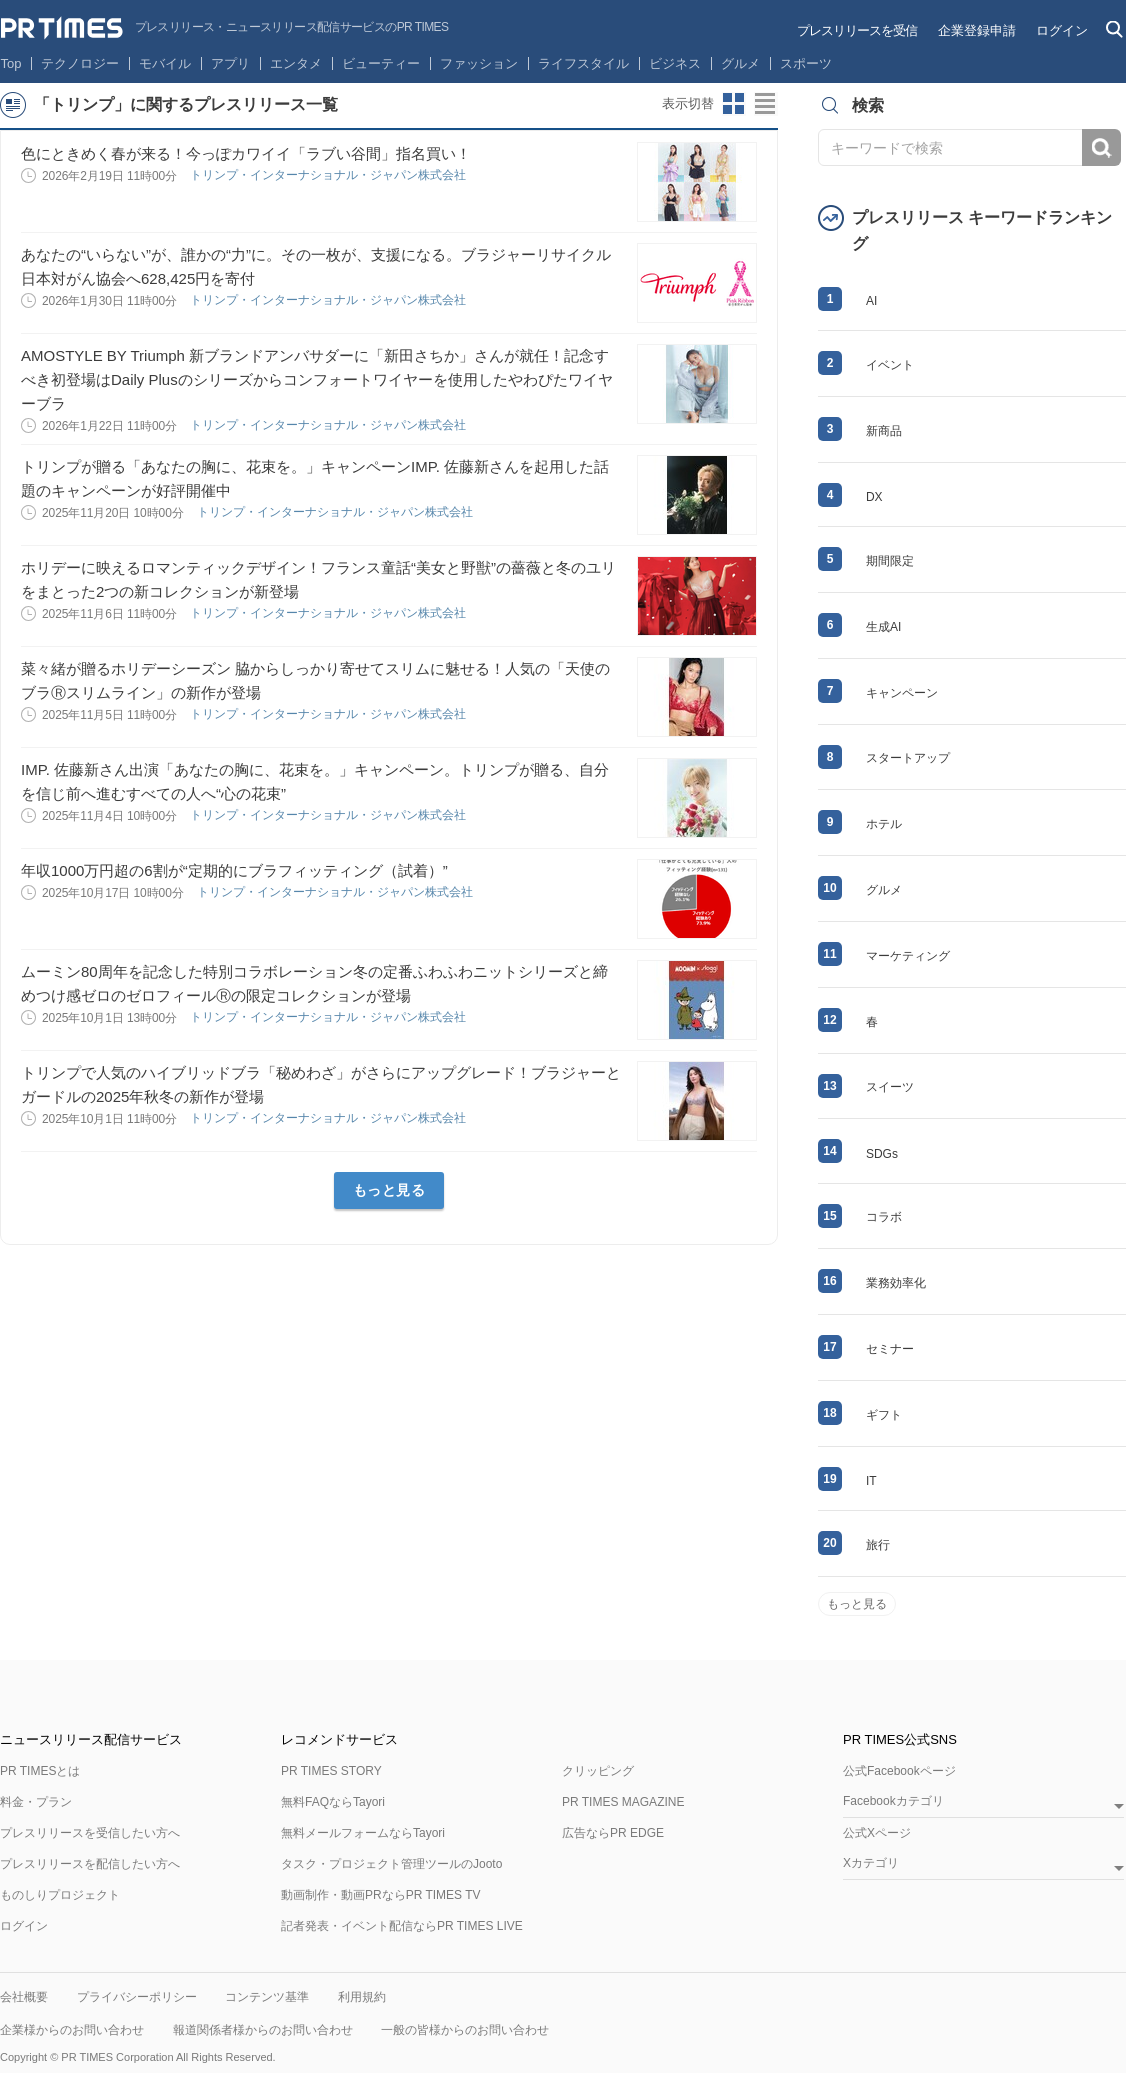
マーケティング (908, 956)
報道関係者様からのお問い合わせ (263, 2030)
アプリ (230, 63)
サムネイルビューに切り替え (734, 104)
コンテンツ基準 (267, 1997)
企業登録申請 (977, 30)
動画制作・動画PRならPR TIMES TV (381, 1895)
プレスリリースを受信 (857, 30)
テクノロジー (80, 63)
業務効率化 (896, 1283)
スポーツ (806, 63)
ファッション (479, 63)
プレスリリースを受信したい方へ (90, 1833)
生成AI (883, 627)
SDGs (882, 1154)
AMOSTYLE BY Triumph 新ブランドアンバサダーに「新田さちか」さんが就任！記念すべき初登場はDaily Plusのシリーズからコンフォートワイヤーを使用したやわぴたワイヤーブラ (317, 379)
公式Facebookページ (899, 1771)
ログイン (1062, 30)
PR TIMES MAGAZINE (623, 1802)
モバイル (165, 63)
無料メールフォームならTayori (363, 1833)
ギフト (884, 1415)
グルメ (740, 63)
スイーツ (890, 1087)
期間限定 (890, 561)
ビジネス (675, 63)
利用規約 (362, 1997)
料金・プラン (36, 1802)
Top (11, 63)
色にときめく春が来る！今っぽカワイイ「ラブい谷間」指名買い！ (246, 153)
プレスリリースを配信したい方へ (90, 1864)
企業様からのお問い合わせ (72, 2030)
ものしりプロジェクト (60, 1895)
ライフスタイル (583, 63)
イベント (890, 365)
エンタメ (296, 63)
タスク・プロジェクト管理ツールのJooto (391, 1864)
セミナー (890, 1349)
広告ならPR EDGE (613, 1833)
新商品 (884, 431)
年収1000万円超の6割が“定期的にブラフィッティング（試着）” (234, 870)
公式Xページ (877, 1833)
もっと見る (389, 1190)
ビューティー (381, 63)
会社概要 (24, 1997)
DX (874, 497)
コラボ (884, 1217)
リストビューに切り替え (766, 104)
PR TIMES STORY (331, 1771)
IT (871, 1481)
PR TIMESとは (40, 1771)
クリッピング (598, 1771)
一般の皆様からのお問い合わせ (465, 2030)
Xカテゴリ (871, 1863)
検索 (1101, 147)
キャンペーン (902, 693)
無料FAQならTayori (333, 1802)
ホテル (884, 824)
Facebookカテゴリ (893, 1801)
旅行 (878, 1545)
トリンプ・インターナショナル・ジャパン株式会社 (329, 175)
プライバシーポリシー (137, 1997)
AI (871, 301)
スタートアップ (908, 758)
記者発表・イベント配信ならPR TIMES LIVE (402, 1926)
